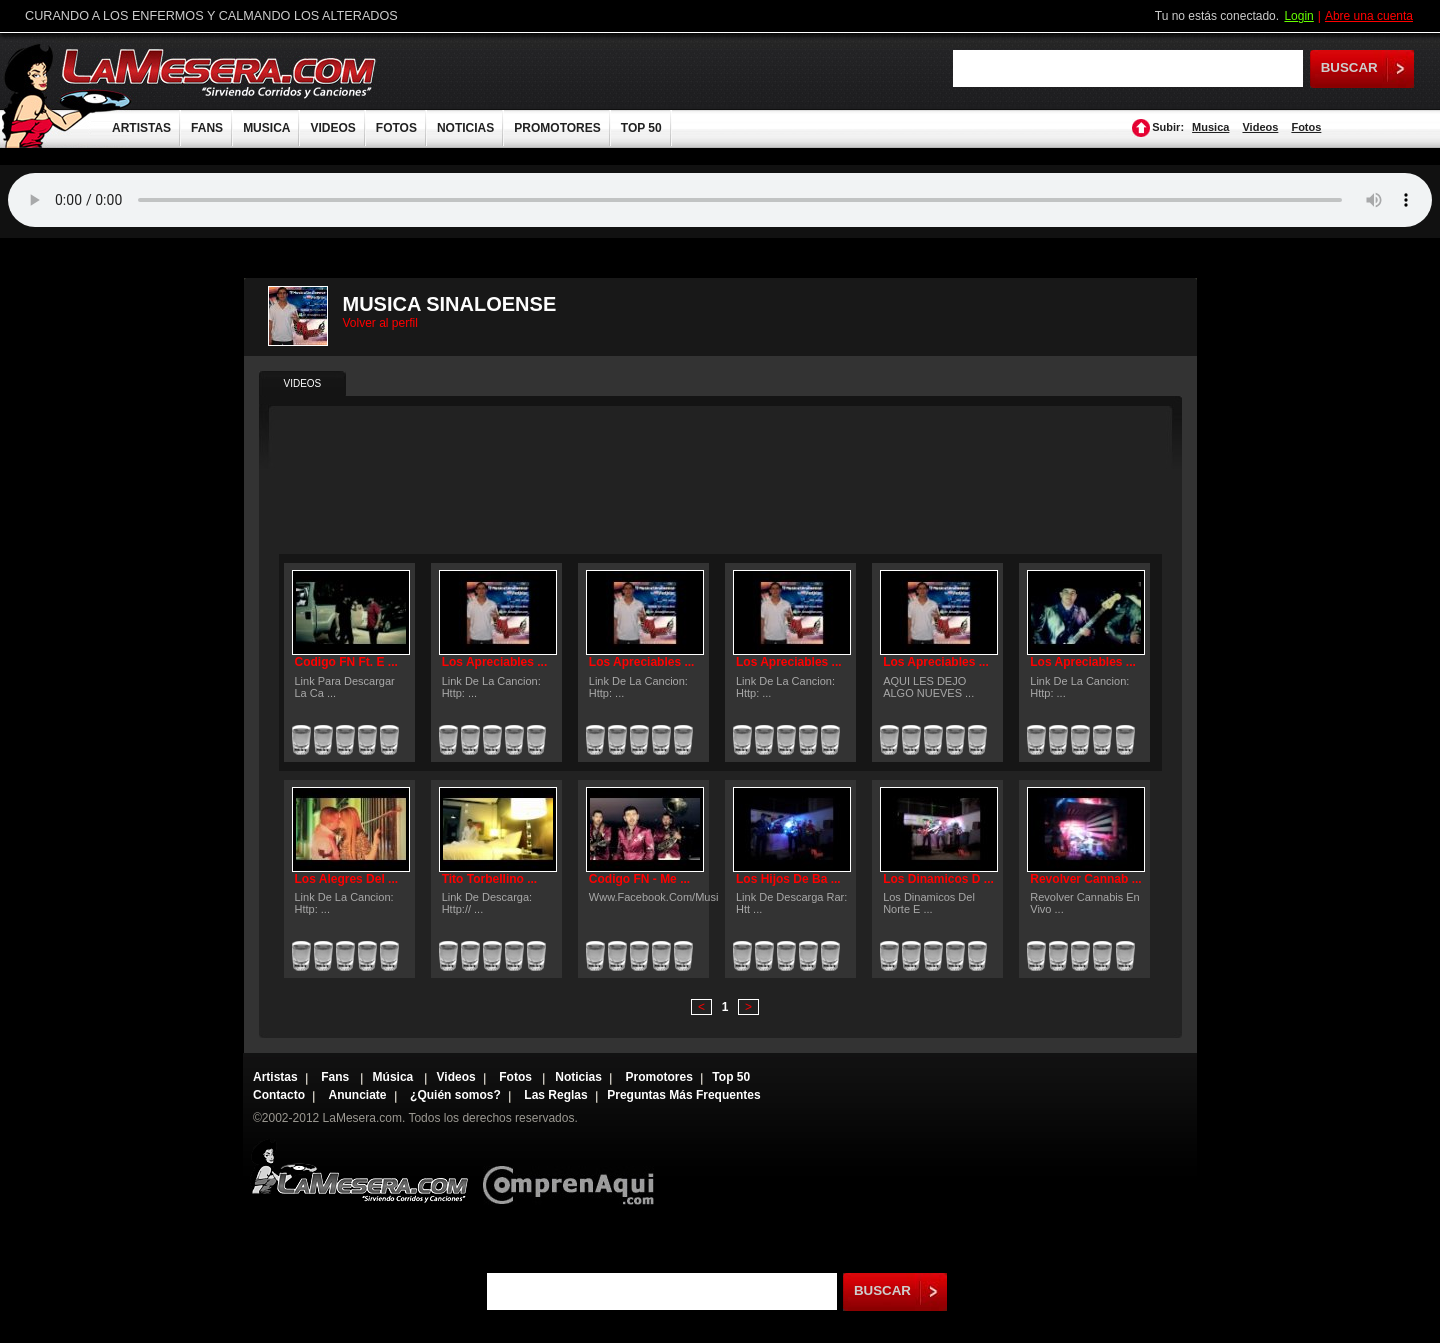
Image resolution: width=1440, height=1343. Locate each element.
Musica (1210, 127)
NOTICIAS (465, 128)
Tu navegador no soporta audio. (720, 200)
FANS (207, 128)
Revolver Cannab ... (1085, 879)
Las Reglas (555, 1095)
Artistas (275, 1077)
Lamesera (359, 1171)
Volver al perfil (380, 323)
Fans (336, 1077)
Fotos (1306, 127)
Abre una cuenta (1369, 16)
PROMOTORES (557, 128)
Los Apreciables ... (495, 662)
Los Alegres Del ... (347, 879)
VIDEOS (332, 128)
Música (395, 1077)
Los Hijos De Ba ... (788, 879)
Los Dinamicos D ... (938, 879)
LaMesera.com (220, 72)
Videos (1260, 127)
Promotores (658, 1077)
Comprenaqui (573, 1171)
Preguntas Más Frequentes (683, 1095)
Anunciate (358, 1095)
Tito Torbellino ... (490, 879)
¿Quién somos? (455, 1095)
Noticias (578, 1077)
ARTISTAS (141, 128)
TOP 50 (641, 128)
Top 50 (731, 1077)
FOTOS (396, 128)
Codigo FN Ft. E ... (346, 662)
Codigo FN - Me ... (639, 879)
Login (1298, 16)
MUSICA (266, 128)
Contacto (279, 1095)
